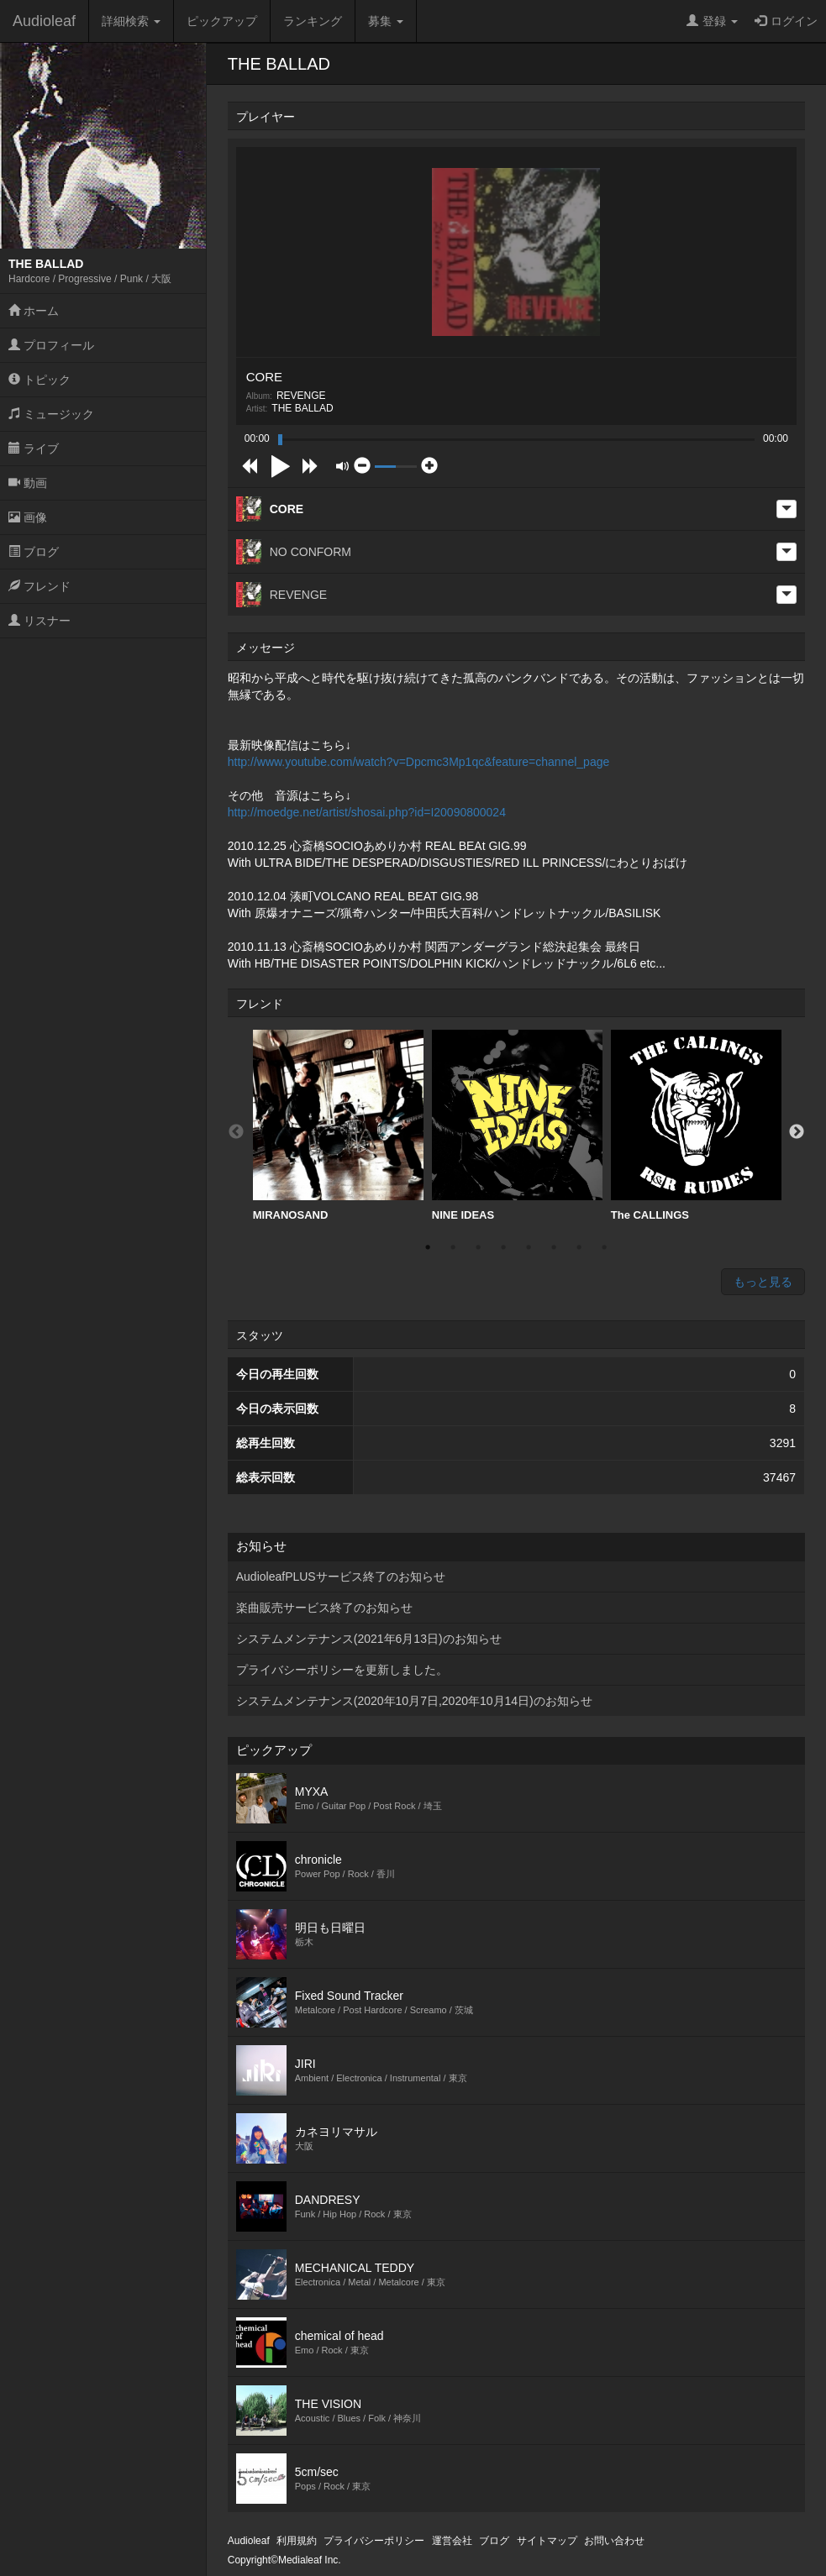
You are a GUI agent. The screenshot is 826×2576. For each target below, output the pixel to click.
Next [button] (796, 1132)
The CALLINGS (696, 1125)
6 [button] (553, 1247)
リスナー (39, 620)
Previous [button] (236, 1132)
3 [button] (478, 1247)
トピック (39, 379)
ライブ (33, 448)
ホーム (33, 310)
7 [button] (579, 1247)
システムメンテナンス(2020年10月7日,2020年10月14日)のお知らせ (414, 1701)
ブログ (33, 552)
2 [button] (453, 1247)
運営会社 (452, 2541)
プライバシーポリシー (374, 2541)
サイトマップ (547, 2541)
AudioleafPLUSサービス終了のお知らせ (340, 1576)
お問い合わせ (614, 2541)
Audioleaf (44, 21)
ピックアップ (222, 21)
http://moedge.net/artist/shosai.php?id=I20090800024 (367, 812)
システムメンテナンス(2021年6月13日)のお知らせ (369, 1638)
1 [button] (427, 1247)
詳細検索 (131, 21)
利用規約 (296, 2541)
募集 (385, 21)
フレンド (39, 586)
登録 (712, 21)
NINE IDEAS (517, 1125)
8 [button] (604, 1247)
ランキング (312, 21)
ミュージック (51, 414)
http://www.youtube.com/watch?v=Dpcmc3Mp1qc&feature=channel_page (419, 762)
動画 (27, 483)
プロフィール (51, 345)
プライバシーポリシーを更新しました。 (342, 1669)
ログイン (786, 21)
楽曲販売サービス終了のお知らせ (324, 1607)
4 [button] (503, 1247)
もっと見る (763, 1281)
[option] (338, 1126)
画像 (27, 517)
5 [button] (528, 1247)
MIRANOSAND (338, 1125)
